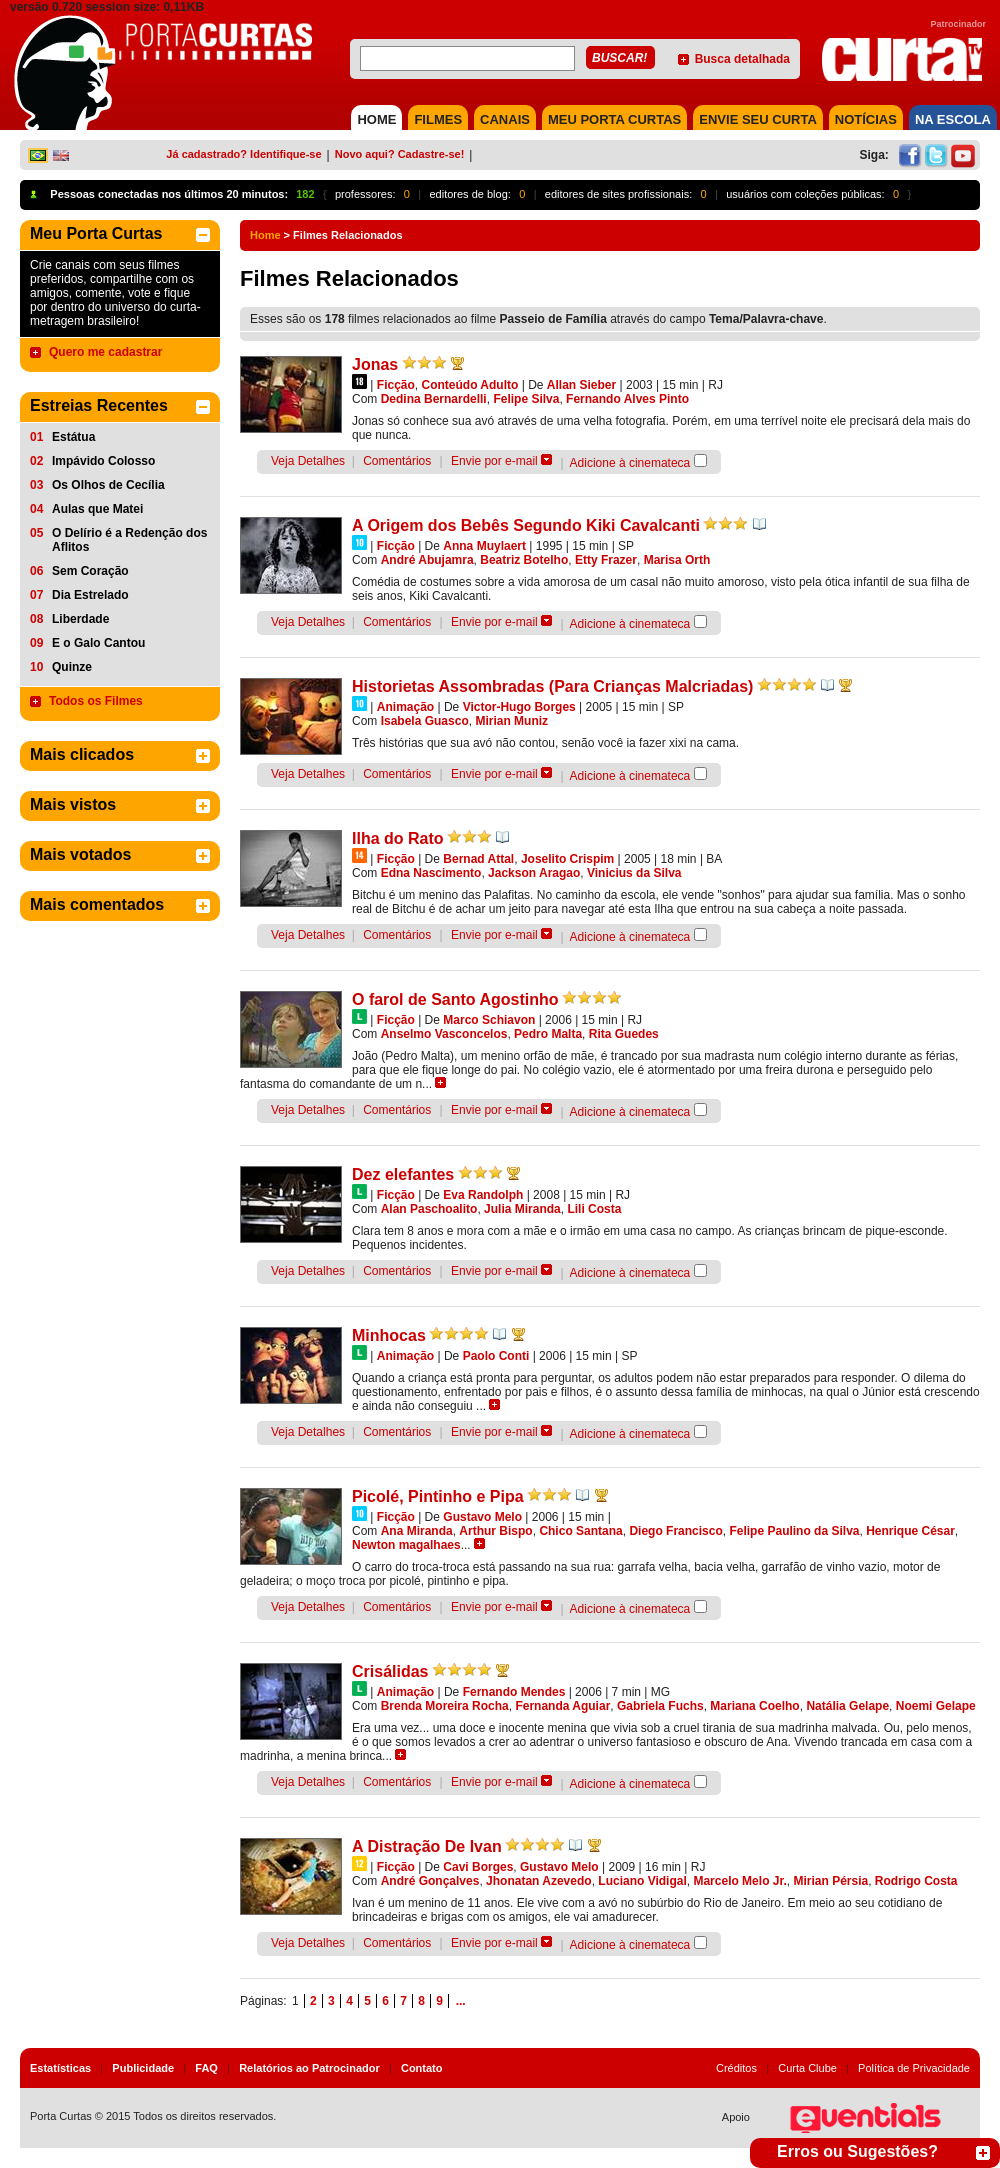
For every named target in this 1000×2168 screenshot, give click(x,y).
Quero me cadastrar (105, 352)
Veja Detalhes (308, 461)
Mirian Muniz (511, 721)
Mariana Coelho (754, 1706)
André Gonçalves (430, 1881)
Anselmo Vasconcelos (444, 1034)
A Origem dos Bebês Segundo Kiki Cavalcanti (526, 525)
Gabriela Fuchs (660, 1706)
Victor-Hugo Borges (519, 707)
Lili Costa (594, 1209)
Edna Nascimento (431, 873)
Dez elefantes (403, 1174)
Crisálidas (390, 1671)
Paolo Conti (496, 1356)
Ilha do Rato (398, 838)
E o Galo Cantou (98, 643)
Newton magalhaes (406, 1545)
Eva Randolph (483, 1195)
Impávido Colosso (103, 461)
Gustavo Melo (482, 1517)
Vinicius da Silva (634, 873)
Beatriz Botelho (524, 560)
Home (265, 235)
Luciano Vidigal (642, 1881)
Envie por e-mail (494, 461)
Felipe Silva (526, 399)
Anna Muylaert (484, 546)
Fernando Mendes (514, 1692)
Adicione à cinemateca (630, 463)
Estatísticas (60, 2068)
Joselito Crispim (567, 859)
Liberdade (80, 619)
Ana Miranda (417, 1531)
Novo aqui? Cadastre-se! (400, 154)
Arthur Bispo (495, 1531)
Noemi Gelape (936, 1706)
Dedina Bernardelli (434, 399)
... (461, 2001)
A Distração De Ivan (427, 1846)
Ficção (396, 385)
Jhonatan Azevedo (539, 1881)
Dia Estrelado (90, 595)
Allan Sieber (581, 385)
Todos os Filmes (96, 701)
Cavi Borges (478, 1867)
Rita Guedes (624, 1034)
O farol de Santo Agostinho (455, 999)
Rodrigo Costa (916, 1881)
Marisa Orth (677, 560)
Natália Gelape (847, 1706)
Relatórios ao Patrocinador (309, 2068)
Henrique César (910, 1531)
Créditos (736, 2068)
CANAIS (505, 119)
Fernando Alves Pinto (627, 399)
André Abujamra (427, 560)
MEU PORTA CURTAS (614, 119)
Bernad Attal (478, 859)
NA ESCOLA (953, 119)
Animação (405, 707)
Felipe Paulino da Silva (794, 1531)
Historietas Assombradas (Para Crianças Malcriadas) (552, 686)
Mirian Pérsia (830, 1881)
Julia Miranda (522, 1209)
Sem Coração (90, 571)
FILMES (438, 119)
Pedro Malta (548, 1034)
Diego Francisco (675, 1531)
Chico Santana (580, 1531)
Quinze (72, 667)
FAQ (206, 2068)
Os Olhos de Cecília (108, 485)
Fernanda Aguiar (562, 1706)
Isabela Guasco (425, 721)
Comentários (397, 461)
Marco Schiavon (489, 1020)
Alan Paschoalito (429, 1209)
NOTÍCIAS (866, 119)
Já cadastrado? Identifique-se (243, 154)
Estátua (73, 437)
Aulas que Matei (97, 509)
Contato (422, 2068)
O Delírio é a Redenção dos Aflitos (129, 540)
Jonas (375, 364)
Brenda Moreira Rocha (445, 1706)
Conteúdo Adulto (469, 385)
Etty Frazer (606, 560)
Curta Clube (807, 2068)
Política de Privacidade (914, 2068)
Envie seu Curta (758, 119)
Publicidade (143, 2068)
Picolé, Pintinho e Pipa (438, 1496)
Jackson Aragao (534, 873)
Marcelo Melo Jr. (739, 1881)
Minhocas (389, 1335)
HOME (376, 119)
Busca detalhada (742, 59)
